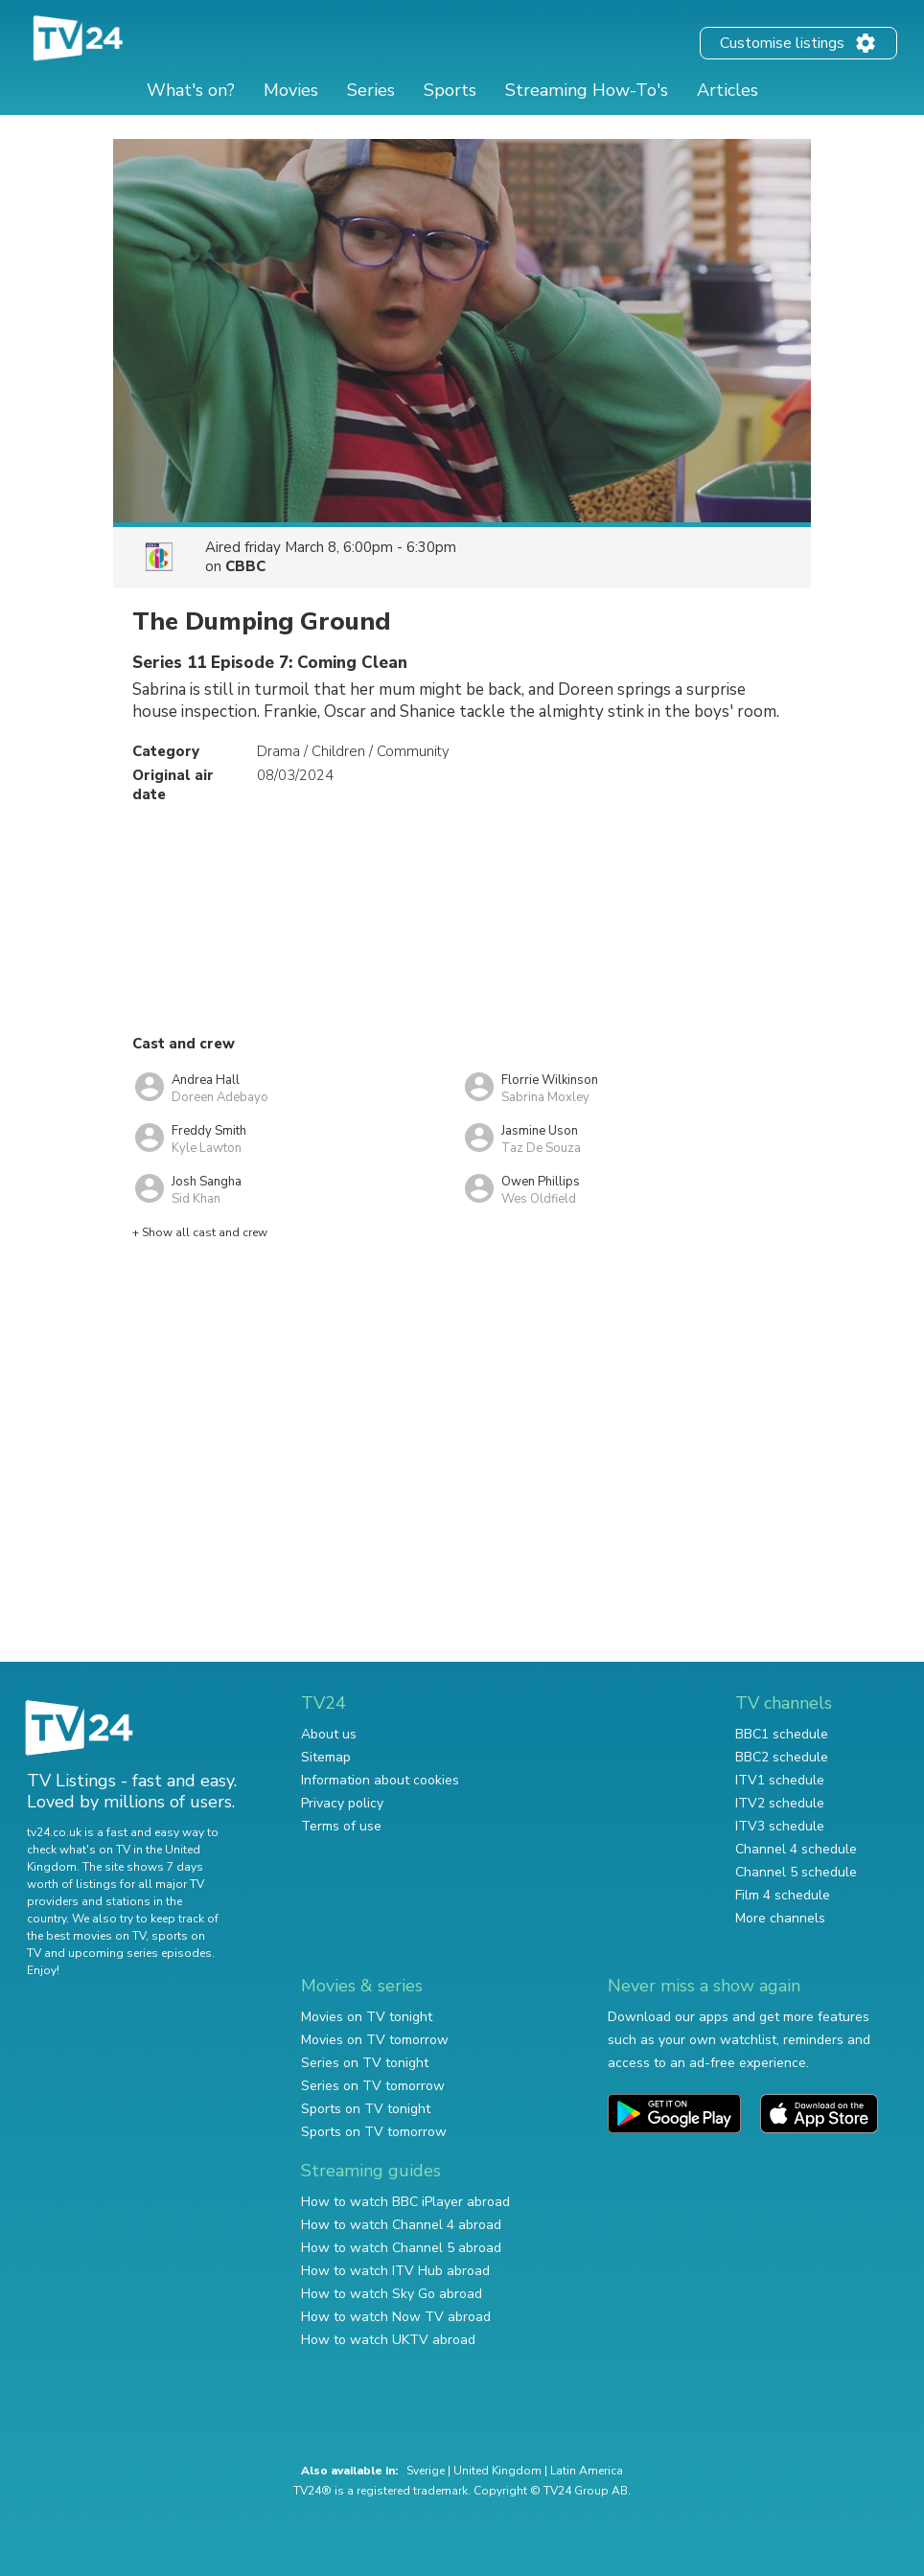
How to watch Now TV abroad (396, 2317)
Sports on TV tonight (365, 2109)
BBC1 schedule (781, 1734)
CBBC (245, 566)
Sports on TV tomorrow (374, 2132)
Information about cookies (380, 1780)
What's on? (191, 90)
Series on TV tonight (364, 2063)
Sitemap (326, 1757)
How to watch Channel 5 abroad (401, 2248)
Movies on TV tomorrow (375, 2040)
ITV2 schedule (779, 1803)
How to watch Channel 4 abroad (401, 2225)
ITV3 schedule (779, 1826)
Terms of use (341, 1826)
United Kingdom (497, 2470)
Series (371, 90)
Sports (450, 90)
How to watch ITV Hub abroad (395, 2271)
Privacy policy (342, 1803)
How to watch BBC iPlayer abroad (405, 2202)
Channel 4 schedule (796, 1849)
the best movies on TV (86, 1936)
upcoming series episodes (140, 1953)
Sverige (425, 2470)
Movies (291, 90)
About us (329, 1734)
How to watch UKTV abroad (388, 2340)
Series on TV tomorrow (373, 2086)
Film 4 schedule (782, 1895)
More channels (780, 1918)
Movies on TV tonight (366, 2017)
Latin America (586, 2470)
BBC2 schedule (781, 1757)
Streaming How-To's (586, 90)
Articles (727, 90)
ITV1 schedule (779, 1780)
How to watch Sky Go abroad (391, 2294)
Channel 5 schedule (796, 1872)
